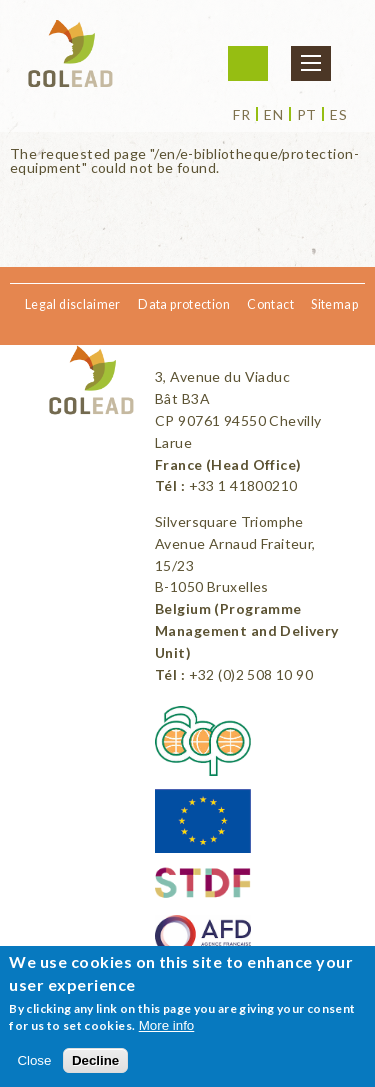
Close (34, 1060)
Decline (95, 1060)
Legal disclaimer (73, 304)
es (338, 115)
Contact (270, 304)
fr (241, 115)
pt (307, 115)
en (273, 115)
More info (167, 1025)
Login (248, 63)
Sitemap (334, 304)
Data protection (184, 304)
